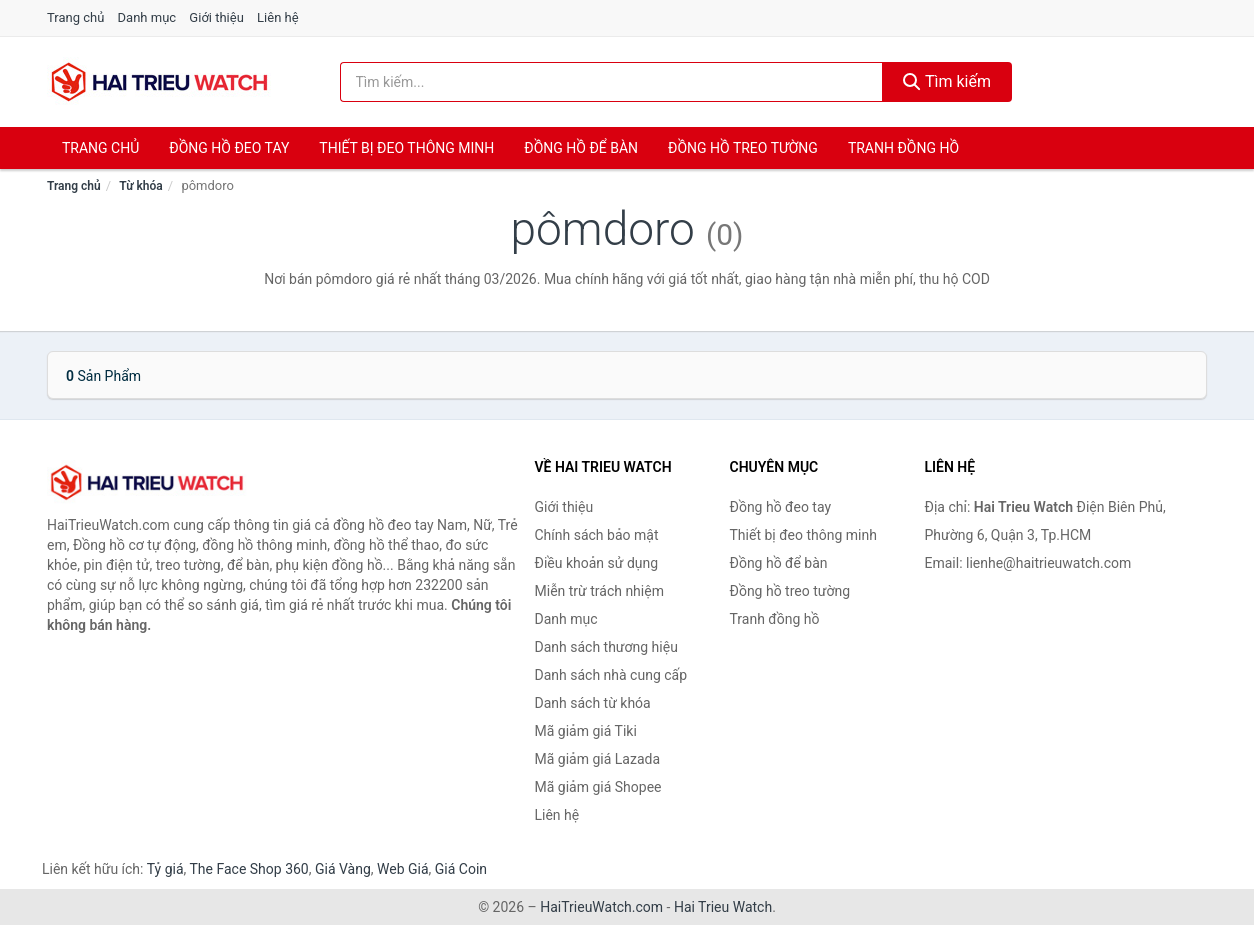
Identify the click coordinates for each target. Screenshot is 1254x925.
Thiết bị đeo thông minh (406, 148)
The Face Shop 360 (248, 869)
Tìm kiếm (947, 81)
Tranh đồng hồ (903, 148)
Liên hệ (278, 17)
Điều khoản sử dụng (597, 563)
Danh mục (147, 17)
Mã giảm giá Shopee (598, 787)
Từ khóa (140, 186)
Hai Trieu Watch (723, 907)
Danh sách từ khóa (593, 703)
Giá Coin (461, 869)
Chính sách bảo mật (597, 535)
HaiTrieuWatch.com (601, 907)
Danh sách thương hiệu (606, 647)
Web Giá (403, 869)
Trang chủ (75, 17)
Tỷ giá (165, 869)
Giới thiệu (216, 17)
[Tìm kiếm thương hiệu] (612, 82)
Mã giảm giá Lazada (598, 759)
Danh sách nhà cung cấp (611, 675)
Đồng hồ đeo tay (229, 148)
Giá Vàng (343, 869)
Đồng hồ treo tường (743, 148)
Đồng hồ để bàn (581, 148)
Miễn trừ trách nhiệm (599, 591)
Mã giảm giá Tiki (586, 731)
